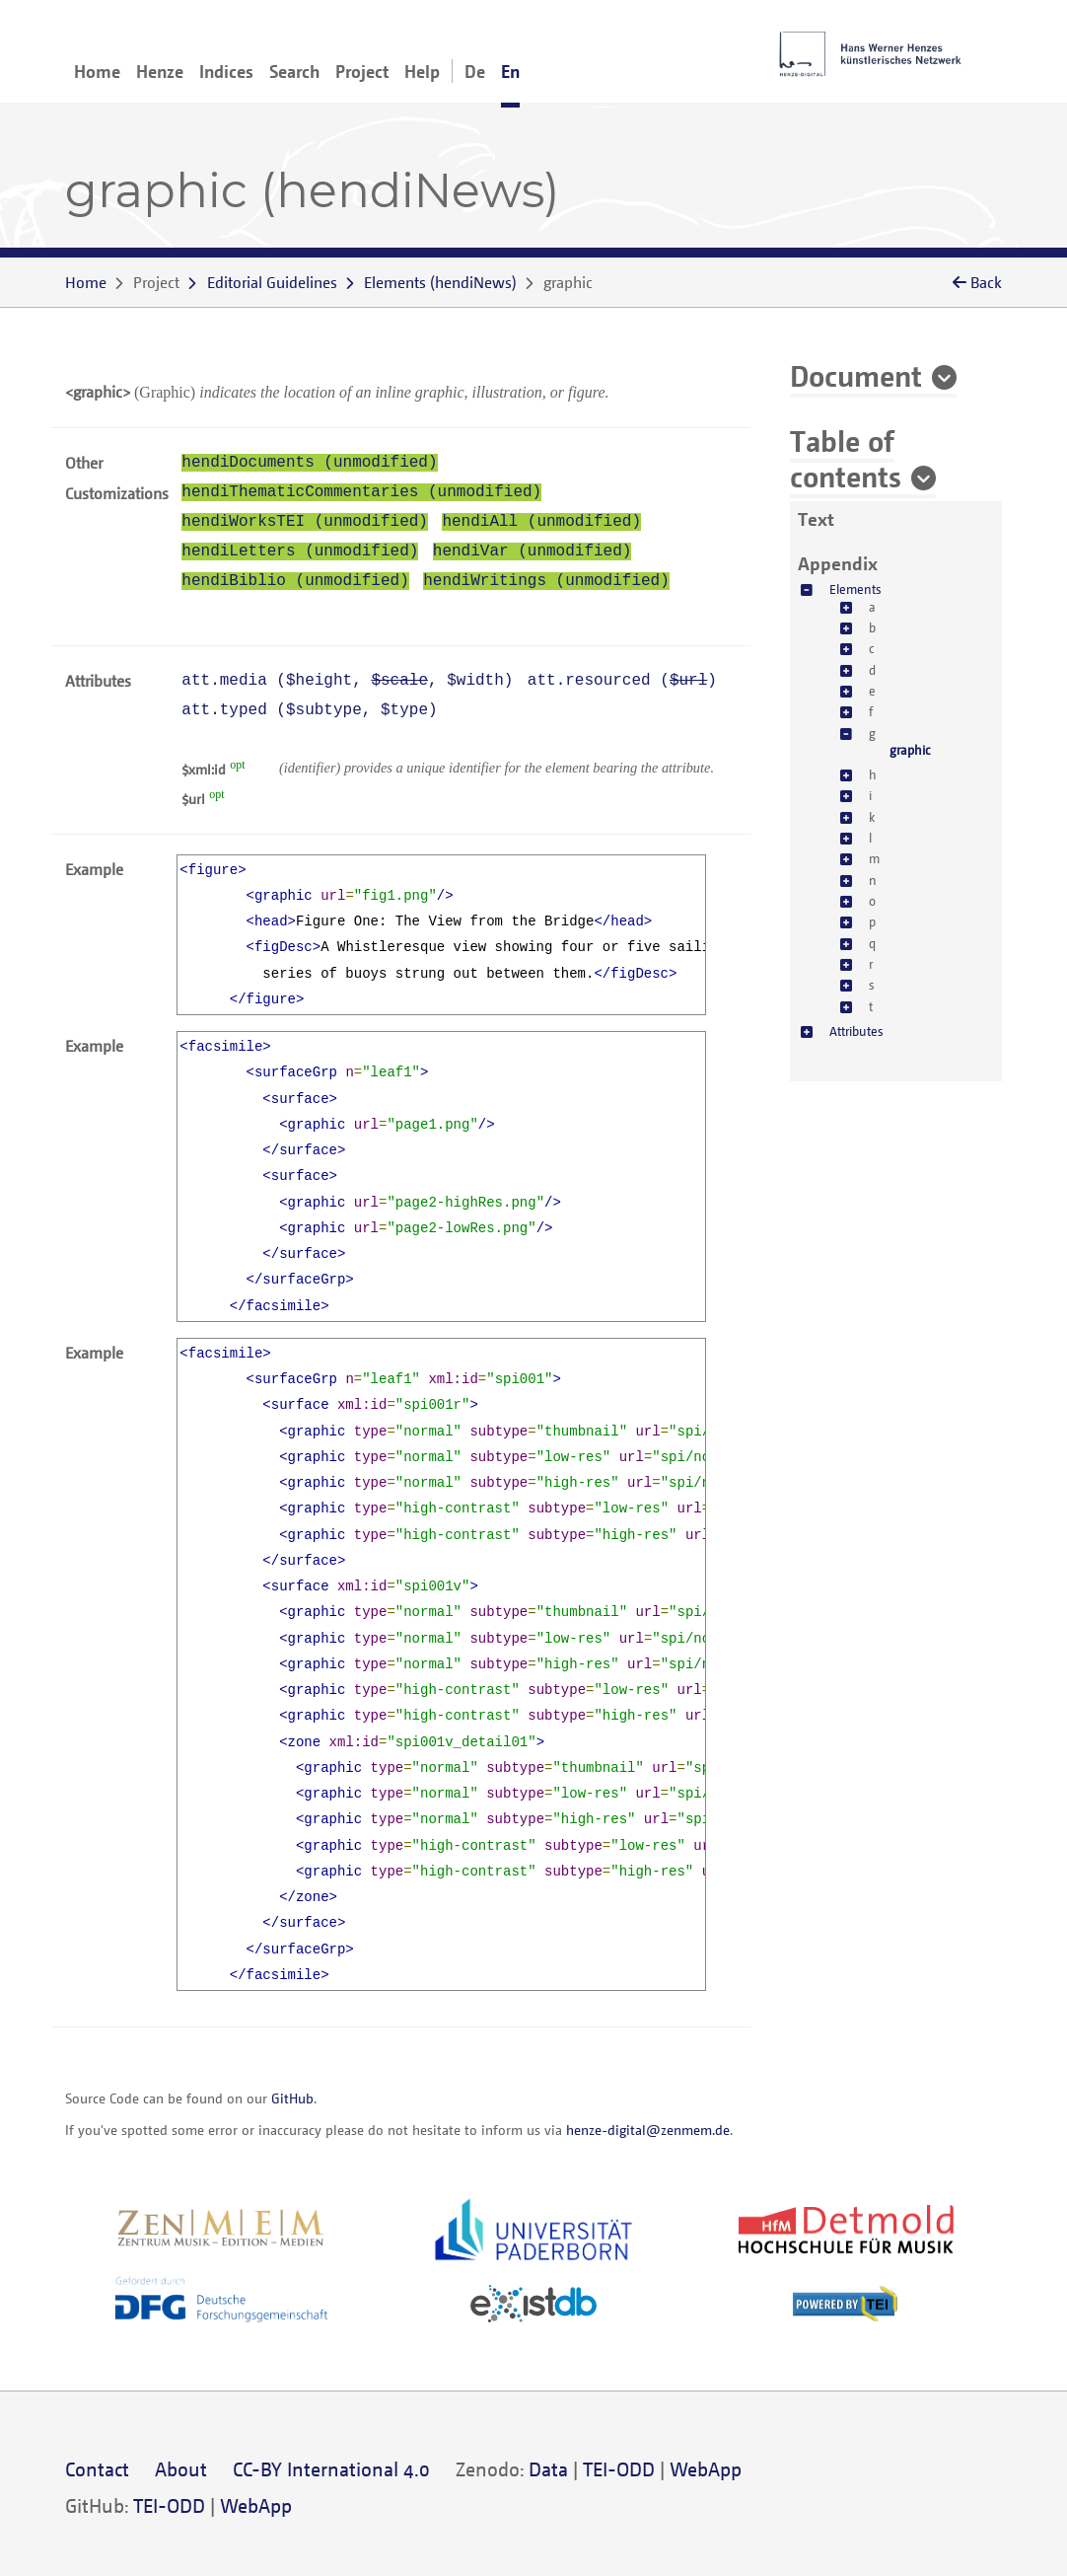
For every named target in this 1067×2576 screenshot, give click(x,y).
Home (97, 71)
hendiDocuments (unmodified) (309, 463)
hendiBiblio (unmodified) (294, 581)
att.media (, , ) (347, 681)
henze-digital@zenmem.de (648, 2129)
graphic (909, 750)
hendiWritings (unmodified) (546, 581)
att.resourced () (622, 681)
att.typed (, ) (309, 710)
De (474, 71)
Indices (226, 71)
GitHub (292, 2098)
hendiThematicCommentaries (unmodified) (361, 492)
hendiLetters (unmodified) (299, 551)
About (181, 2469)
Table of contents (845, 457)
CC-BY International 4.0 (331, 2469)
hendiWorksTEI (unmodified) (304, 522)
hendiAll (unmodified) (541, 522)
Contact (97, 2469)
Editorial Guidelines (272, 282)
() (440, 282)
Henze (159, 71)
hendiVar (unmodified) (532, 551)
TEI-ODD (619, 2469)
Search (294, 71)
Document (856, 375)
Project (362, 71)
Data (548, 2469)
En (510, 71)
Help (422, 71)
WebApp (706, 2469)
